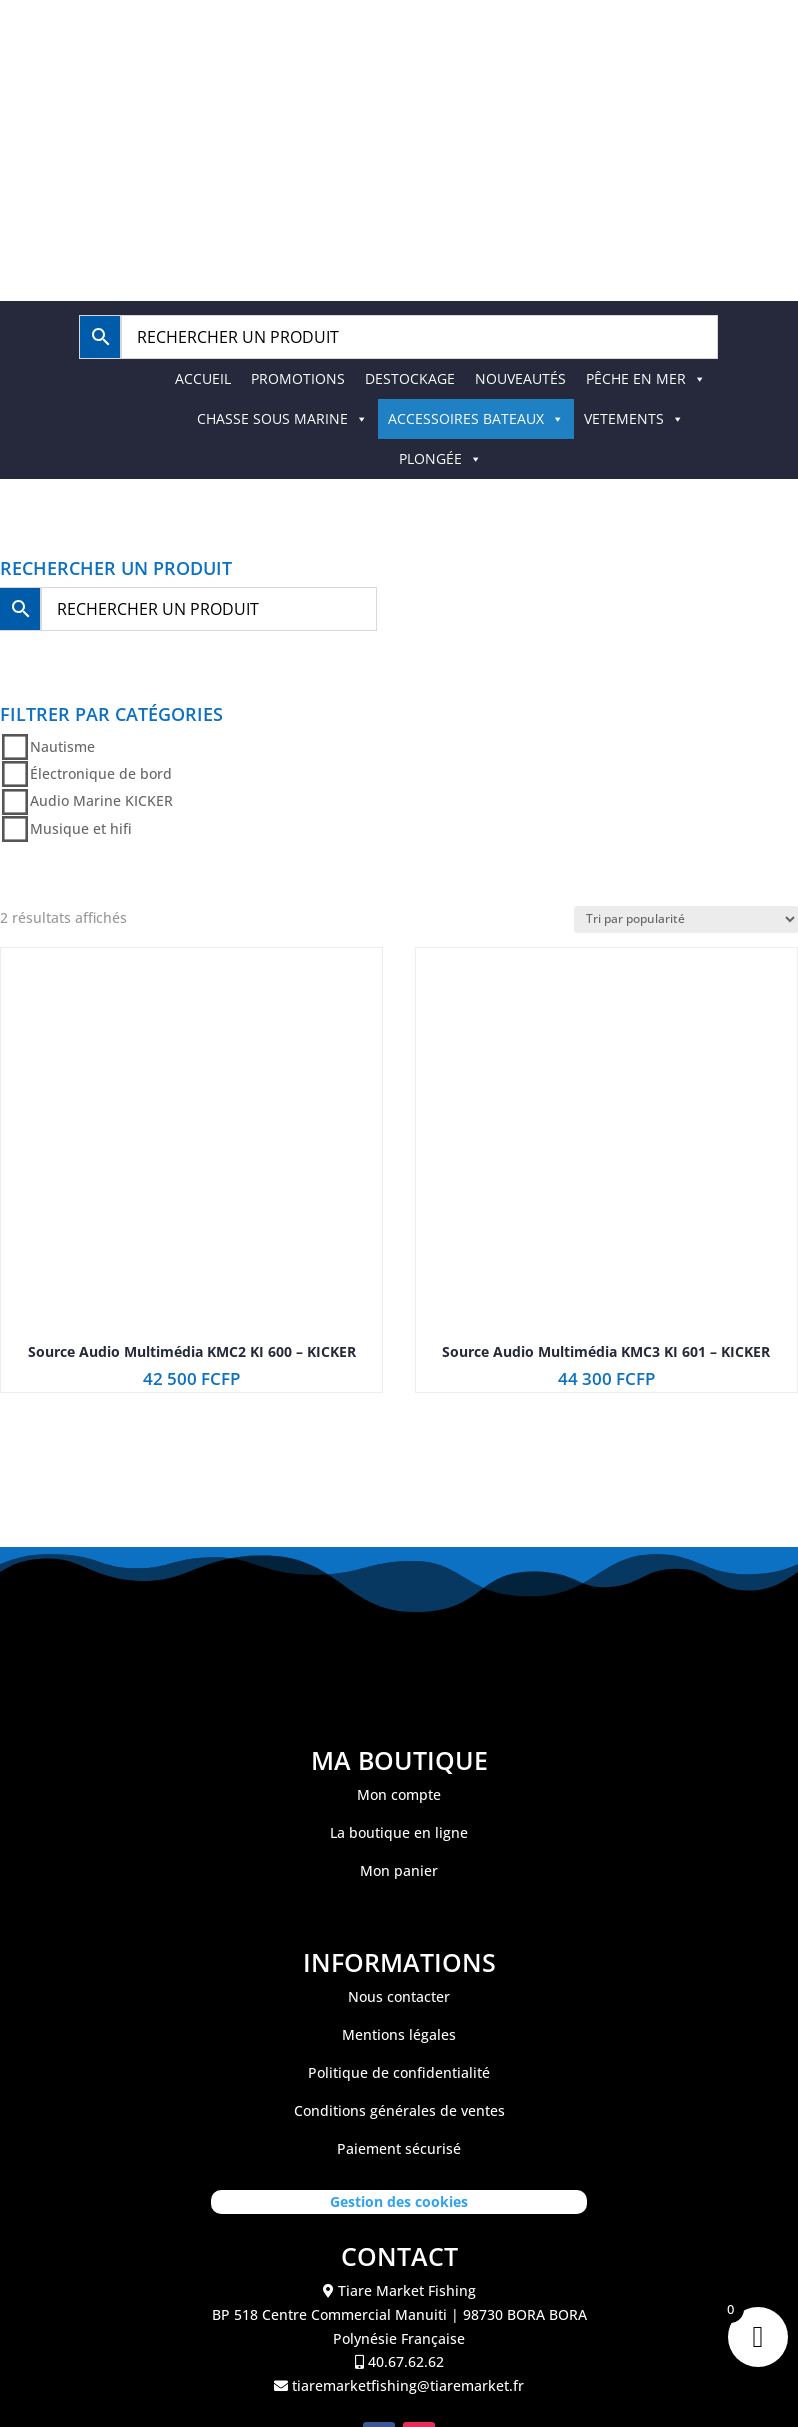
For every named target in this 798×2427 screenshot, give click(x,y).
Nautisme (62, 746)
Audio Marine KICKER (101, 801)
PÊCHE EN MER (646, 378)
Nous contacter (399, 1996)
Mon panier (399, 1870)
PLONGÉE (440, 458)
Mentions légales (399, 2034)
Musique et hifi (81, 828)
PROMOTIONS (298, 378)
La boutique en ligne (399, 1832)
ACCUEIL (203, 378)
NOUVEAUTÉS (520, 378)
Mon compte (399, 1794)
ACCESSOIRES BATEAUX (476, 418)
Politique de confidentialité (399, 2072)
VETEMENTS (634, 418)
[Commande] (686, 919)
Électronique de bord (101, 773)
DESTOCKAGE (410, 378)
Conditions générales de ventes (399, 2110)
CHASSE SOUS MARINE (282, 418)
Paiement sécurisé (399, 2148)
